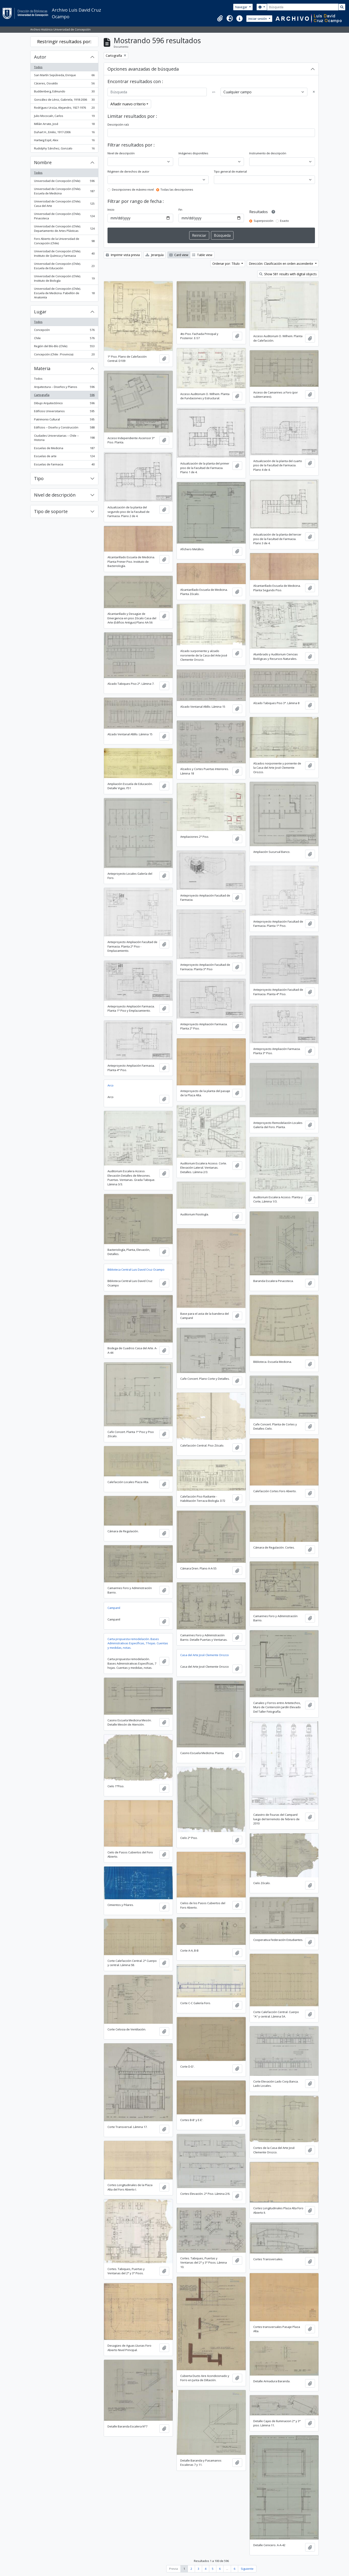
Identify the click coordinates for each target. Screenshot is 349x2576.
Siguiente (247, 2569)
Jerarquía (155, 255)
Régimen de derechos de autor (128, 171)
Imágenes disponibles (193, 153)
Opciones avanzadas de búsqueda (143, 69)
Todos (38, 67)
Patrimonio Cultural (64, 420)
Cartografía (64, 396)
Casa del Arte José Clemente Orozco (204, 1655)
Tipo (39, 478)
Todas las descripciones (176, 189)
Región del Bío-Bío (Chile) (64, 347)
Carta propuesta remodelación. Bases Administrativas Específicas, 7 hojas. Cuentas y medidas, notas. (138, 1643)
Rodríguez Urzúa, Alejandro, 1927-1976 (64, 109)
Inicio (111, 210)
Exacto (284, 221)
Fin (180, 210)
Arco (111, 1085)
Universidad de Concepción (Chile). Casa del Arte (64, 203)
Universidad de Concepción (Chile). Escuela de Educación (64, 266)
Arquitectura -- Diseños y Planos (64, 388)
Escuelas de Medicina (64, 449)
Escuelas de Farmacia (64, 465)
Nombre (43, 162)
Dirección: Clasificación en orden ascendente (281, 263)
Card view (178, 255)
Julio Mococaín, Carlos (64, 117)
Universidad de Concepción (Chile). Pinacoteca (64, 216)
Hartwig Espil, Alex (64, 141)
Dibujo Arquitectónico (64, 404)
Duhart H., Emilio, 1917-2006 (64, 133)
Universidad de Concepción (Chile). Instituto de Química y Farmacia (64, 253)
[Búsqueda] (303, 7)
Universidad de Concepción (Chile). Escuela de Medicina (64, 191)
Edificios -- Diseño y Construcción (64, 428)
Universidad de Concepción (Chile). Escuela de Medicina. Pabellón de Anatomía (64, 293)
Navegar (241, 7)
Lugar (40, 312)
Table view (202, 255)
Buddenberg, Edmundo (64, 92)
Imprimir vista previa (123, 255)
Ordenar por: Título (226, 263)
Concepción (64, 331)
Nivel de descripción (55, 495)
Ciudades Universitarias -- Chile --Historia (64, 438)
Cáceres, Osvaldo (64, 84)
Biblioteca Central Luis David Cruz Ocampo (136, 1270)
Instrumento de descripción (267, 153)
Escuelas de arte (64, 457)
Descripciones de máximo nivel (133, 189)
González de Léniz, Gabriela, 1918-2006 (64, 101)
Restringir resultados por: (64, 42)
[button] (220, 18)
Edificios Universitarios (64, 412)
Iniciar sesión (258, 18)
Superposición (263, 221)
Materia (42, 368)
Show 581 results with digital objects (288, 274)
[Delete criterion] (314, 92)
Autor (40, 57)
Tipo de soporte (51, 511)
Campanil (114, 1608)
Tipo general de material (230, 171)
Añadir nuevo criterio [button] (128, 104)
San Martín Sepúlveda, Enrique (64, 76)
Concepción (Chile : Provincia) (64, 355)
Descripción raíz (118, 124)
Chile (64, 339)
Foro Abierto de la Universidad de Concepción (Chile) (64, 241)
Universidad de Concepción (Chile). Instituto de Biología (64, 278)
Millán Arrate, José (64, 125)
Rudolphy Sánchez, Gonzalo (64, 149)
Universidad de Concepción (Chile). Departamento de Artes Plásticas (64, 228)
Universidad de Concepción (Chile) (64, 182)
